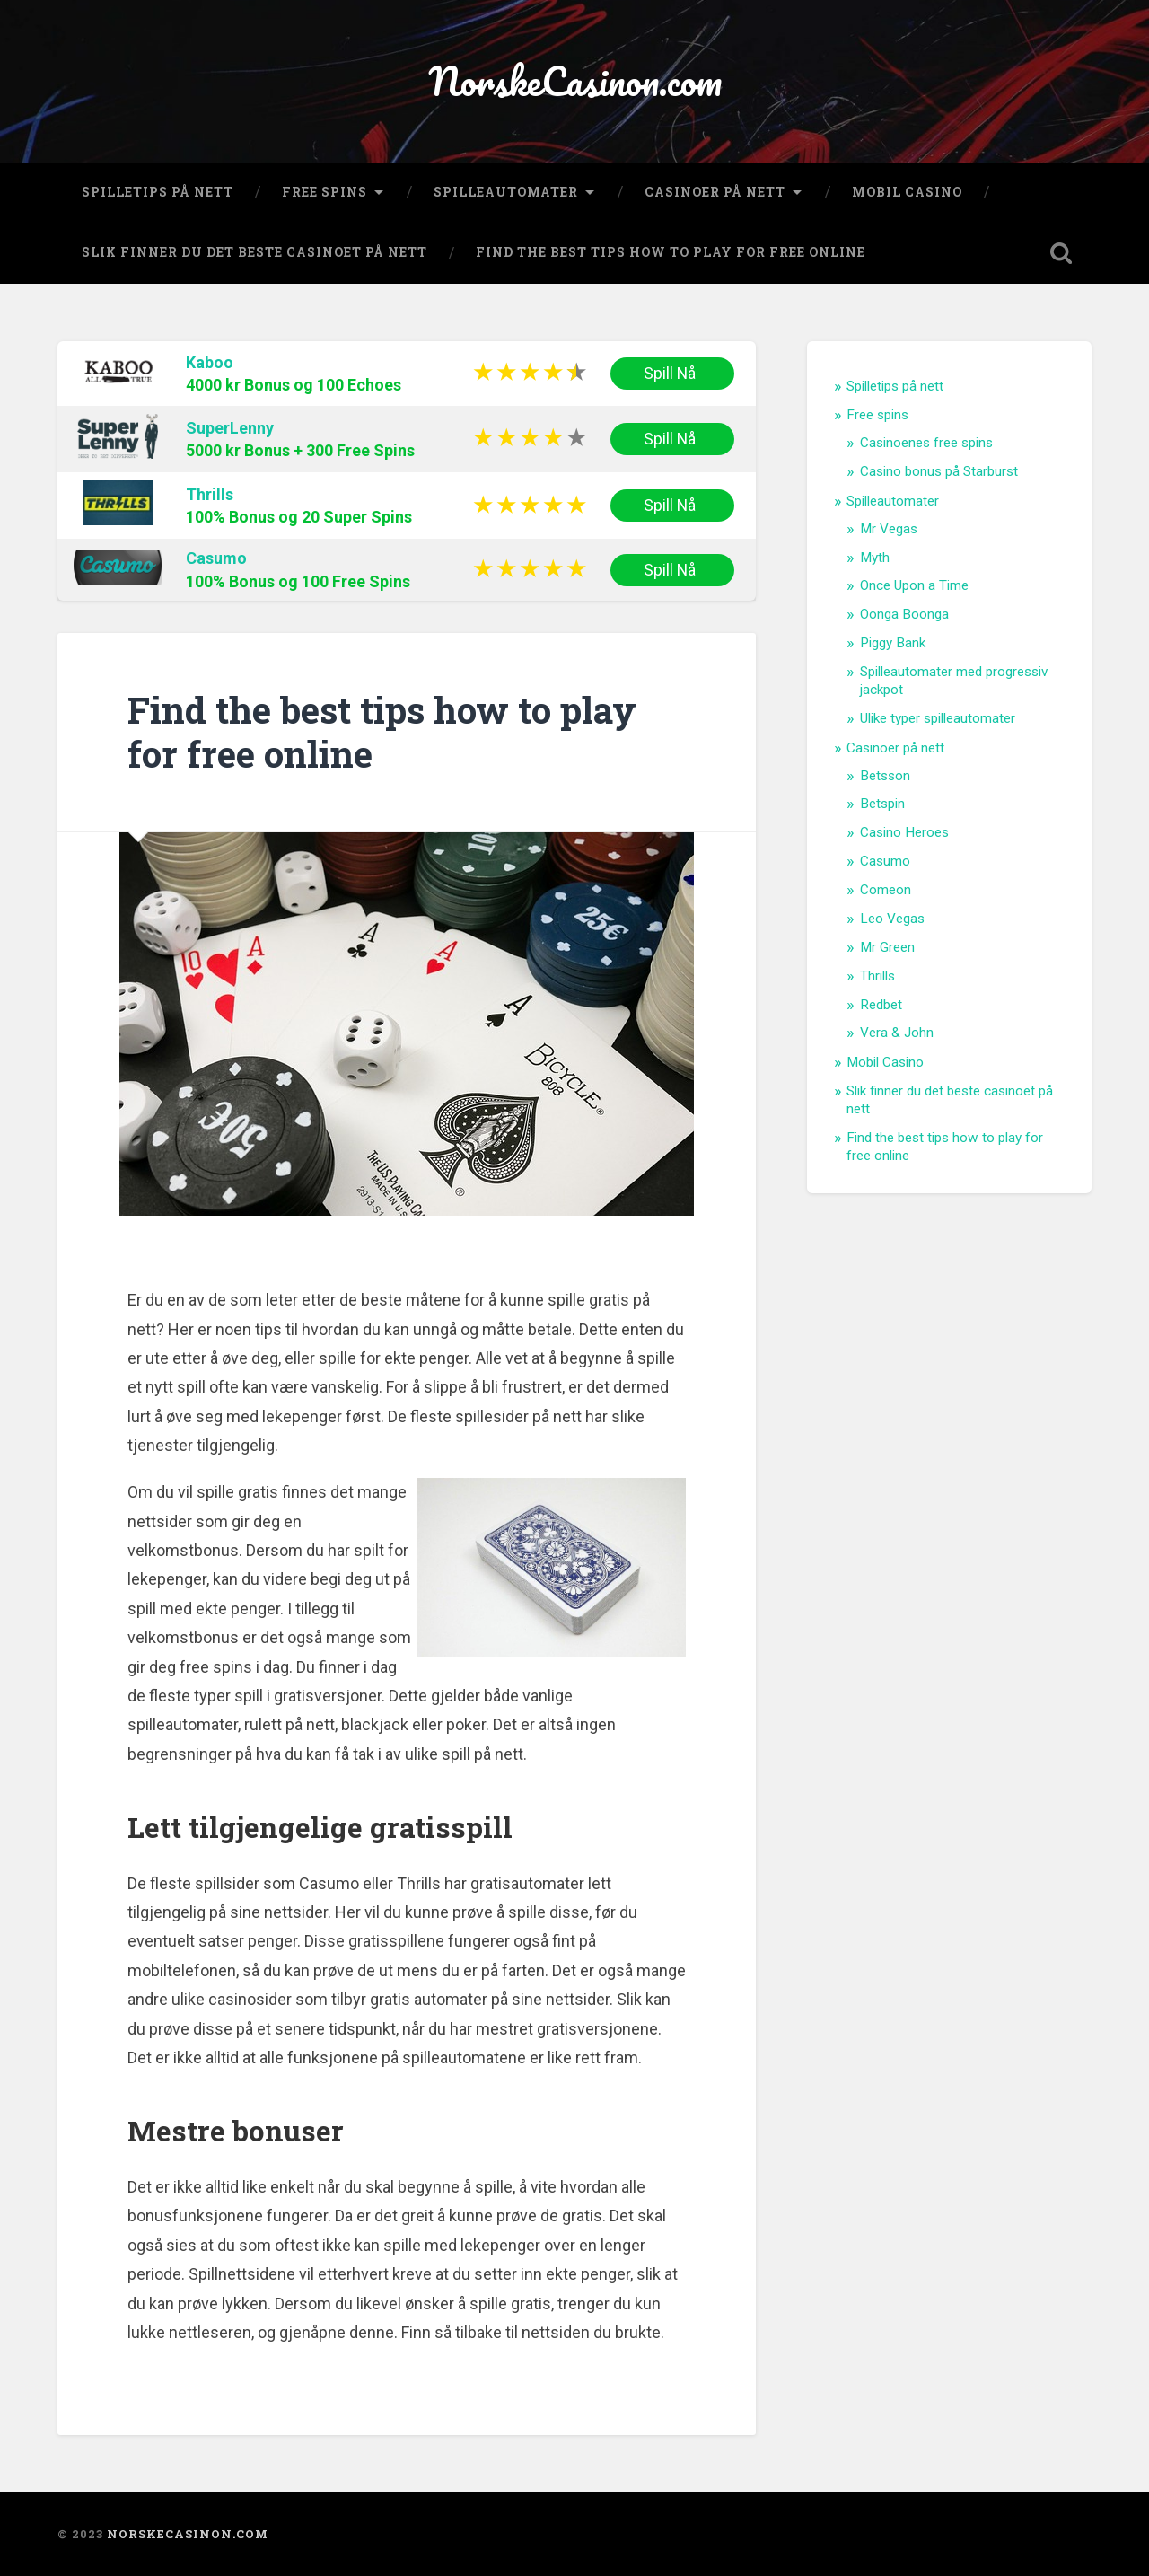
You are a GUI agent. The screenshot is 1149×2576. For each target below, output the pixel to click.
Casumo (216, 558)
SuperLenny (230, 427)
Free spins (324, 192)
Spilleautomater (506, 192)
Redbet (881, 1005)
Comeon (885, 890)
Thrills (209, 494)
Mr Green (887, 947)
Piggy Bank (892, 643)
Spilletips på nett (157, 192)
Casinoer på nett (715, 192)
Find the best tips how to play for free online (670, 252)
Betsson (885, 776)
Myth (875, 557)
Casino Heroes (904, 832)
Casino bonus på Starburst (939, 471)
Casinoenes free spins (926, 443)
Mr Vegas (888, 529)
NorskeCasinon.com (574, 80)
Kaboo (209, 362)
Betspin (882, 804)
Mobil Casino (907, 192)
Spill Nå (672, 373)
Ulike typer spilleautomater (937, 718)
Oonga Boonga (904, 614)
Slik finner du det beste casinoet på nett (254, 252)
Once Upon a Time (914, 585)
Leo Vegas (892, 918)
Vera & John (897, 1032)
